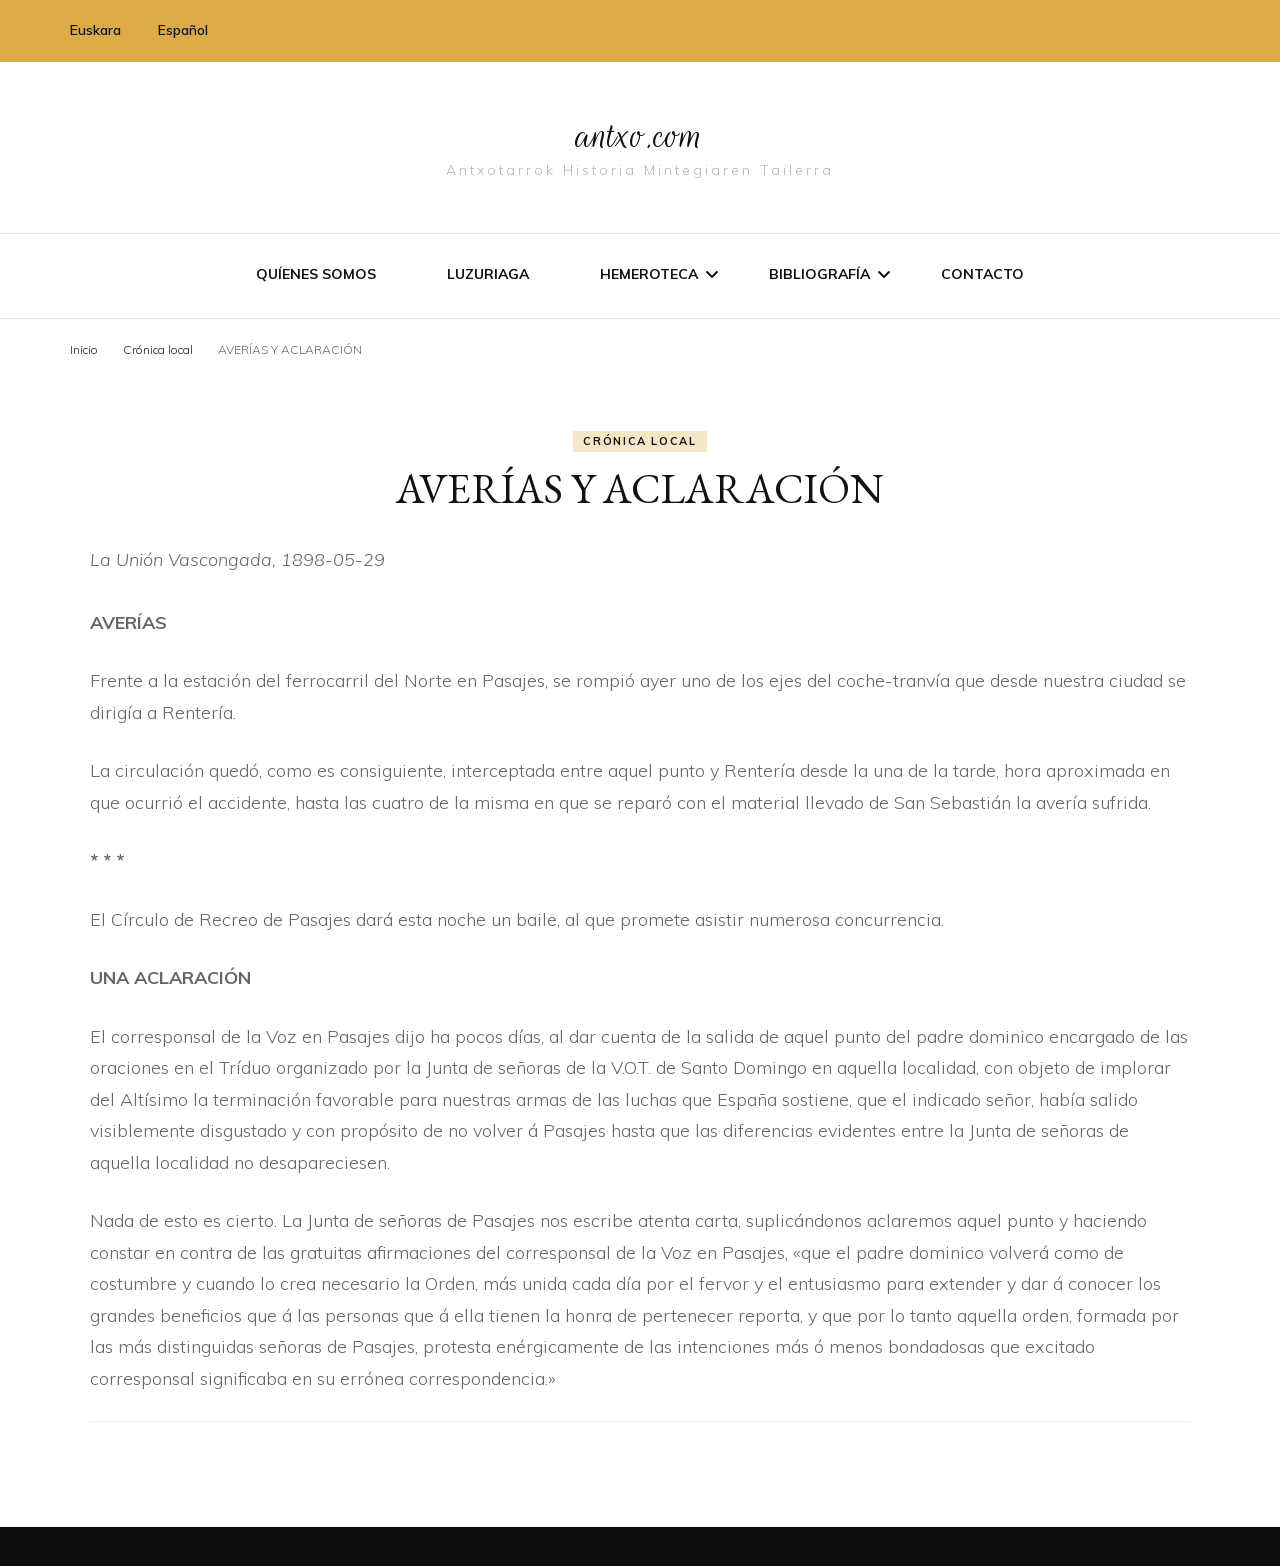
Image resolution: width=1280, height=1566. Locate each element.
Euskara (95, 30)
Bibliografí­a (819, 273)
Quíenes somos (316, 273)
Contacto (982, 273)
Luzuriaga (488, 273)
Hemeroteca (649, 273)
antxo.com (640, 132)
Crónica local (639, 440)
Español (183, 30)
